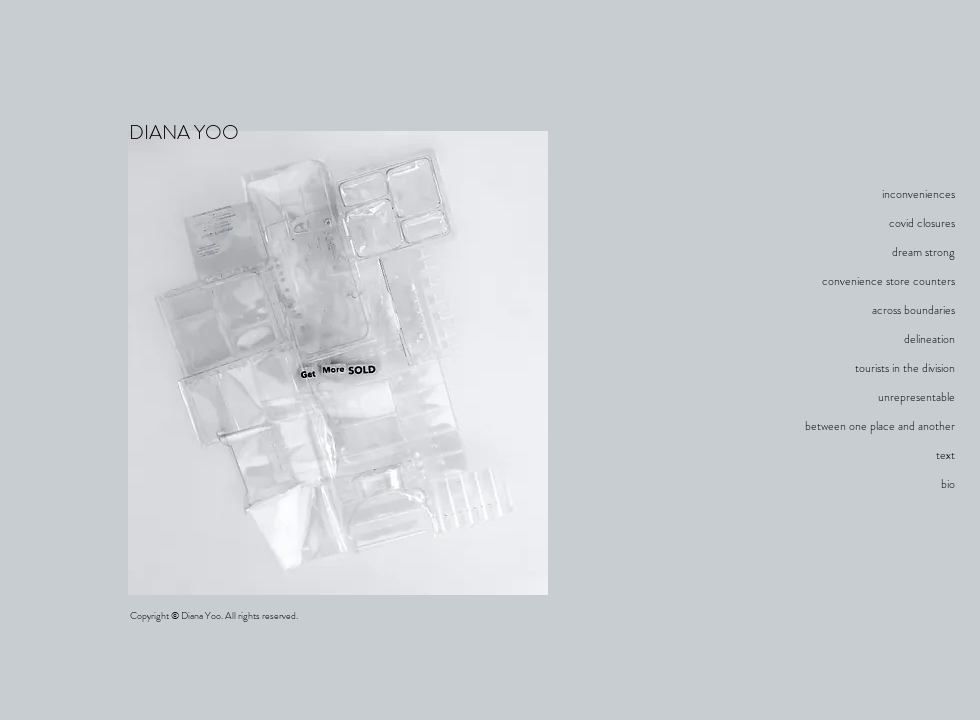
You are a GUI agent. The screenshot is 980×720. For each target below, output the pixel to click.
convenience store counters (888, 281)
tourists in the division (905, 368)
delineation (929, 339)
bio (948, 484)
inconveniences (918, 194)
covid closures (922, 223)
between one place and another (880, 426)
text (945, 455)
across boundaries (913, 310)
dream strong (923, 252)
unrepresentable (916, 397)
